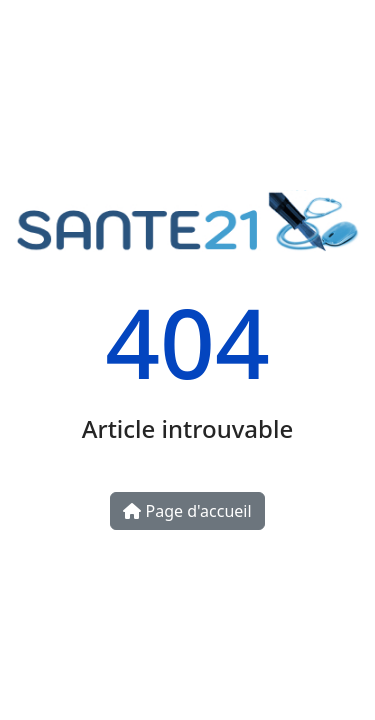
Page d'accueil (187, 511)
